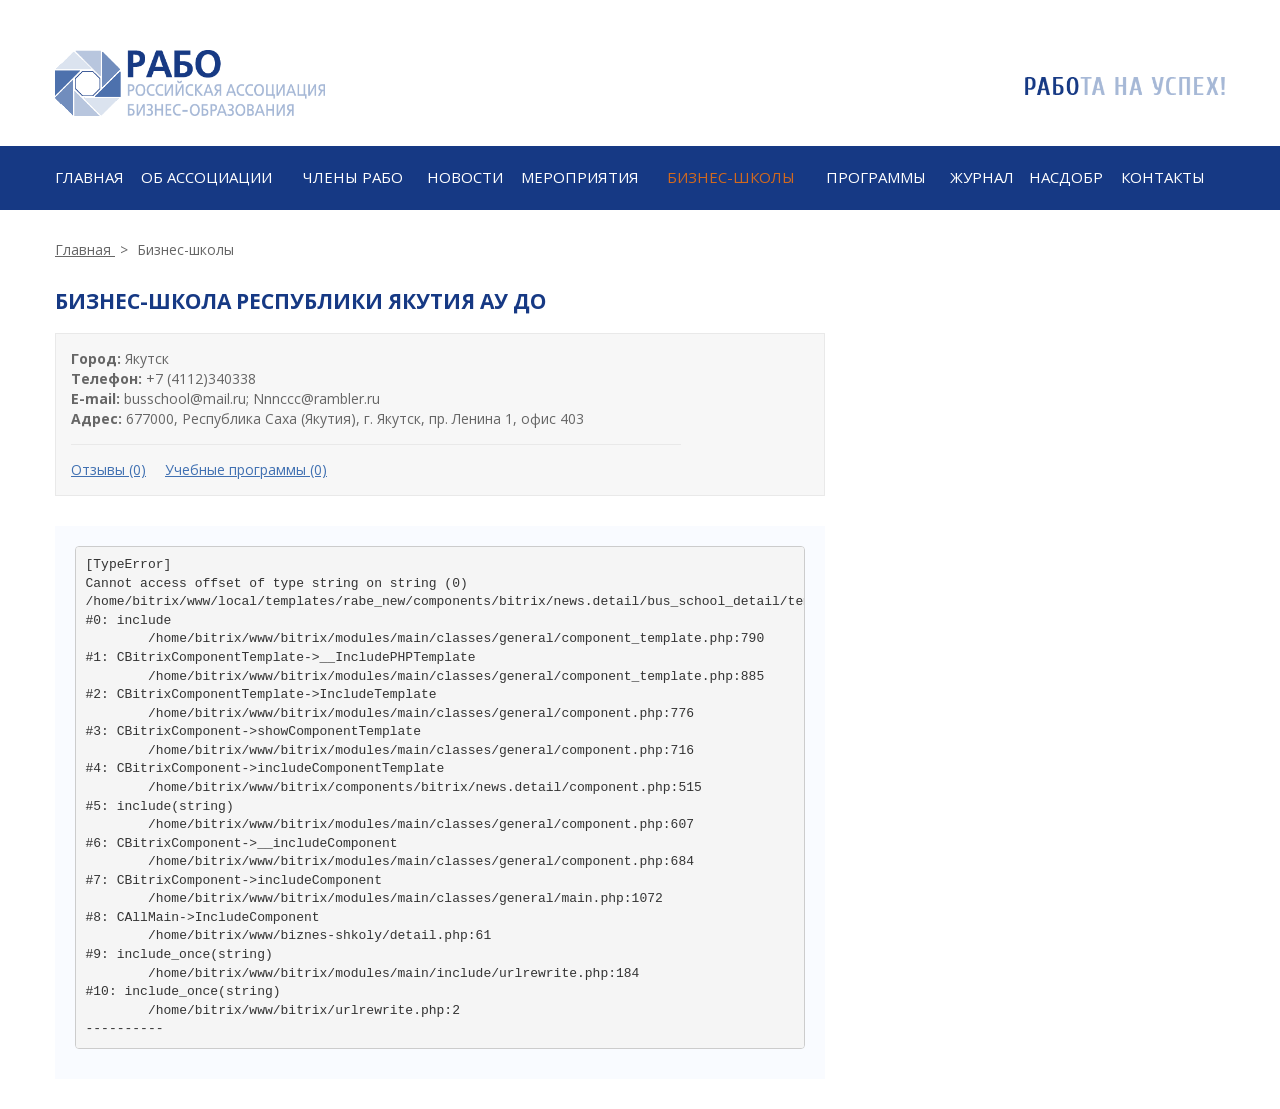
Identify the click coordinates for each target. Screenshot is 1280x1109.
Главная (89, 177)
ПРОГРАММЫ (876, 177)
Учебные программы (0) (246, 469)
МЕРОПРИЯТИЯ (580, 177)
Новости (465, 177)
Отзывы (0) (108, 469)
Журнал (982, 177)
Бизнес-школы (731, 177)
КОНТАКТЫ (1163, 177)
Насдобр (1066, 177)
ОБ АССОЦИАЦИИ (206, 177)
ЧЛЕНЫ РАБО (353, 177)
